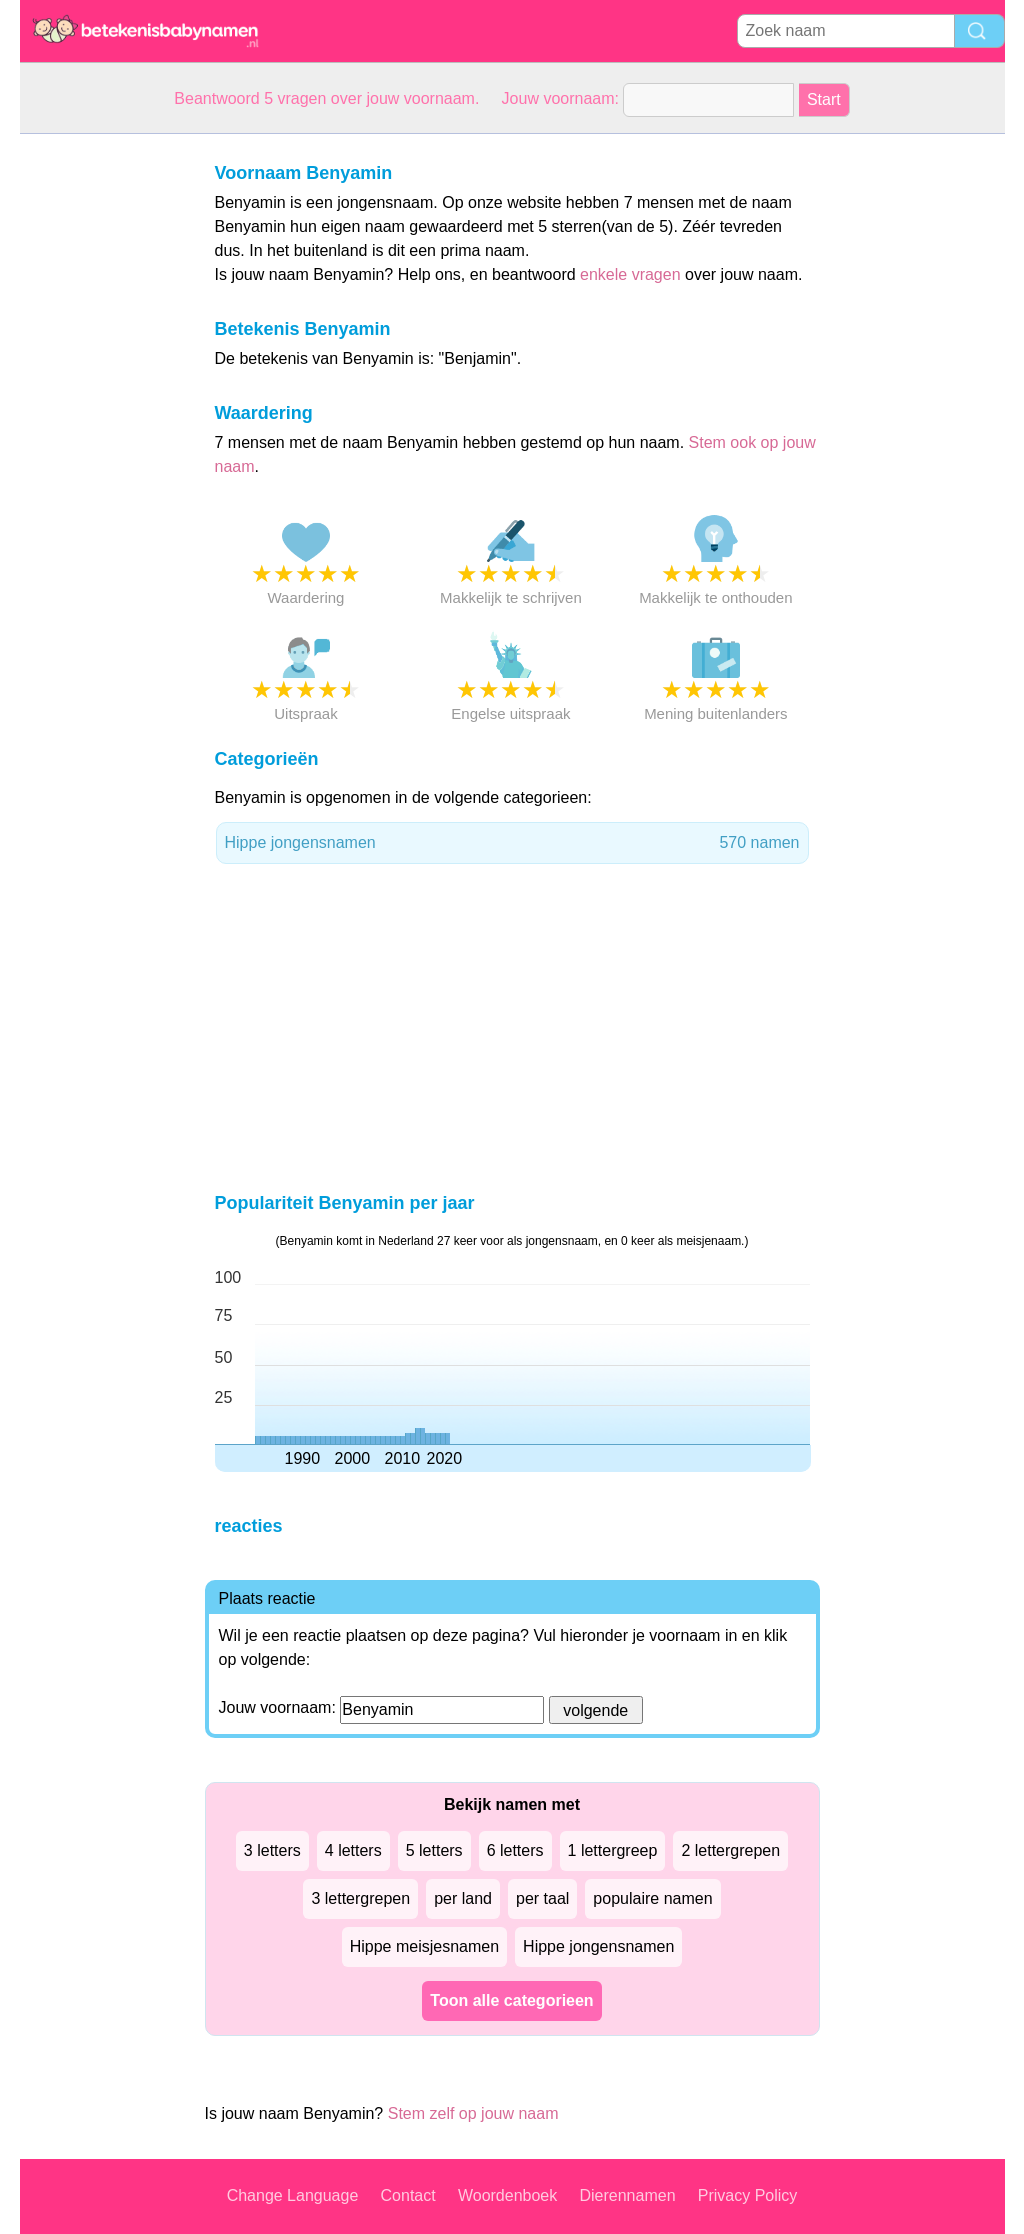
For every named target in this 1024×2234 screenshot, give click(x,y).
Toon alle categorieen (511, 2000)
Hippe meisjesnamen (424, 1946)
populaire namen (652, 1898)
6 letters (515, 1850)
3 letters (272, 1850)
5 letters (434, 1850)
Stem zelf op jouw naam (473, 2113)
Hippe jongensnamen (512, 843)
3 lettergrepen (360, 1898)
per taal (542, 1898)
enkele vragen (630, 274)
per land (463, 1898)
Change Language (293, 2195)
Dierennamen (627, 2195)
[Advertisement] (100, 434)
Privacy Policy (748, 2195)
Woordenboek (507, 2195)
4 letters (353, 1850)
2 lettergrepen (730, 1850)
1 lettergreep (613, 1850)
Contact (408, 2195)
